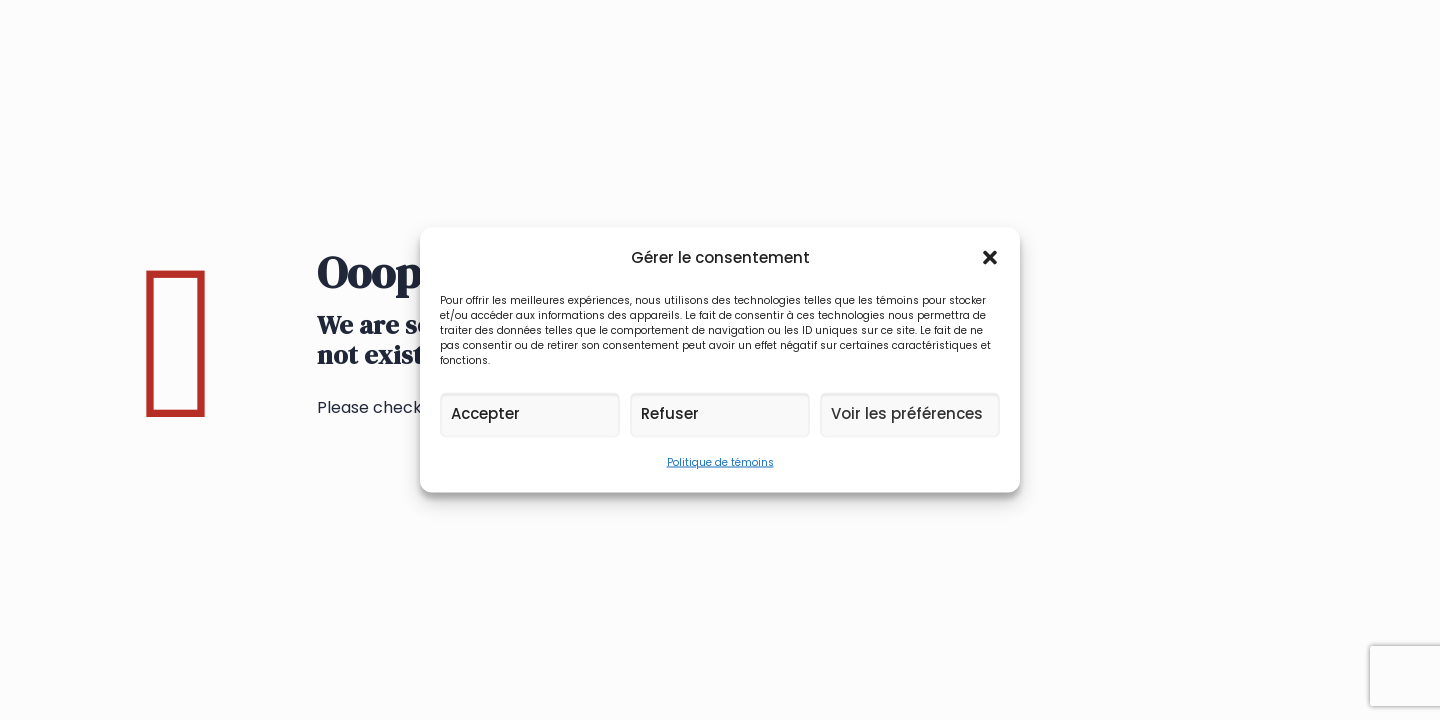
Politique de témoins (720, 462)
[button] (990, 258)
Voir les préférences (907, 413)
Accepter (485, 413)
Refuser (670, 413)
